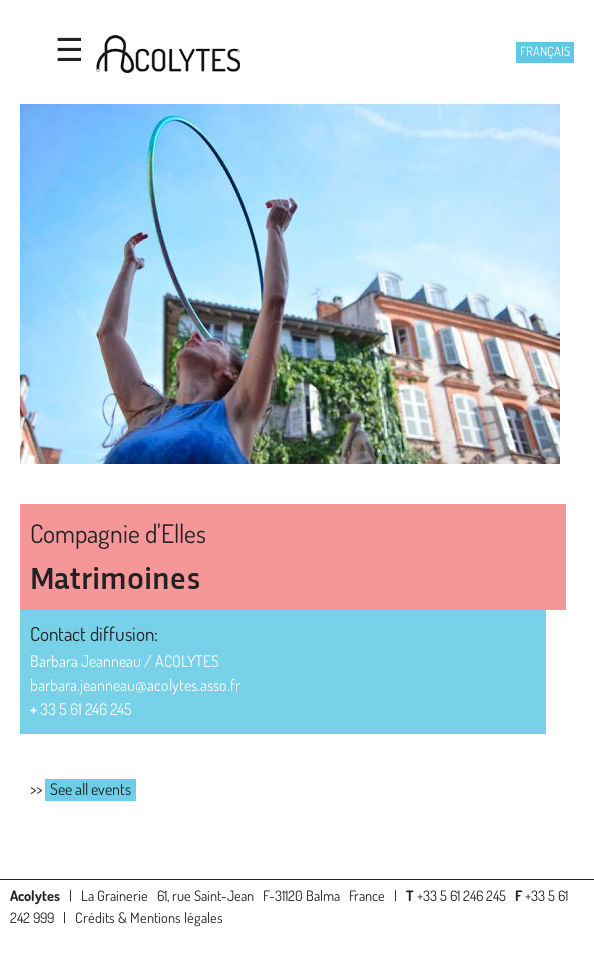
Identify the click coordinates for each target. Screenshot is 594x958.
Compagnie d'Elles (118, 533)
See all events (90, 789)
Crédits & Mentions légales (149, 917)
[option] (297, 287)
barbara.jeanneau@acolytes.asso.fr (135, 685)
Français (545, 51)
